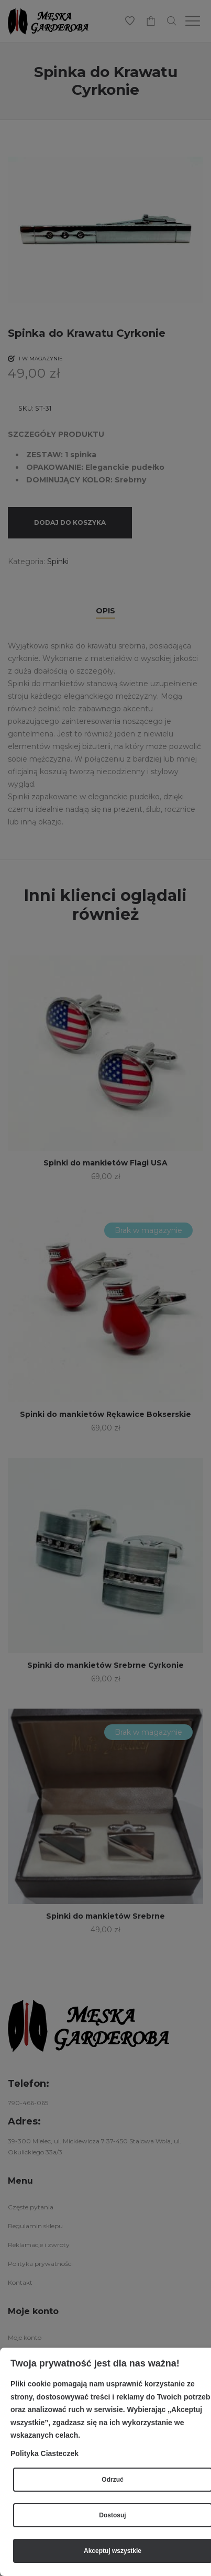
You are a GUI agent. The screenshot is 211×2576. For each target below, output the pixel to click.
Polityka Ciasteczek (44, 2453)
